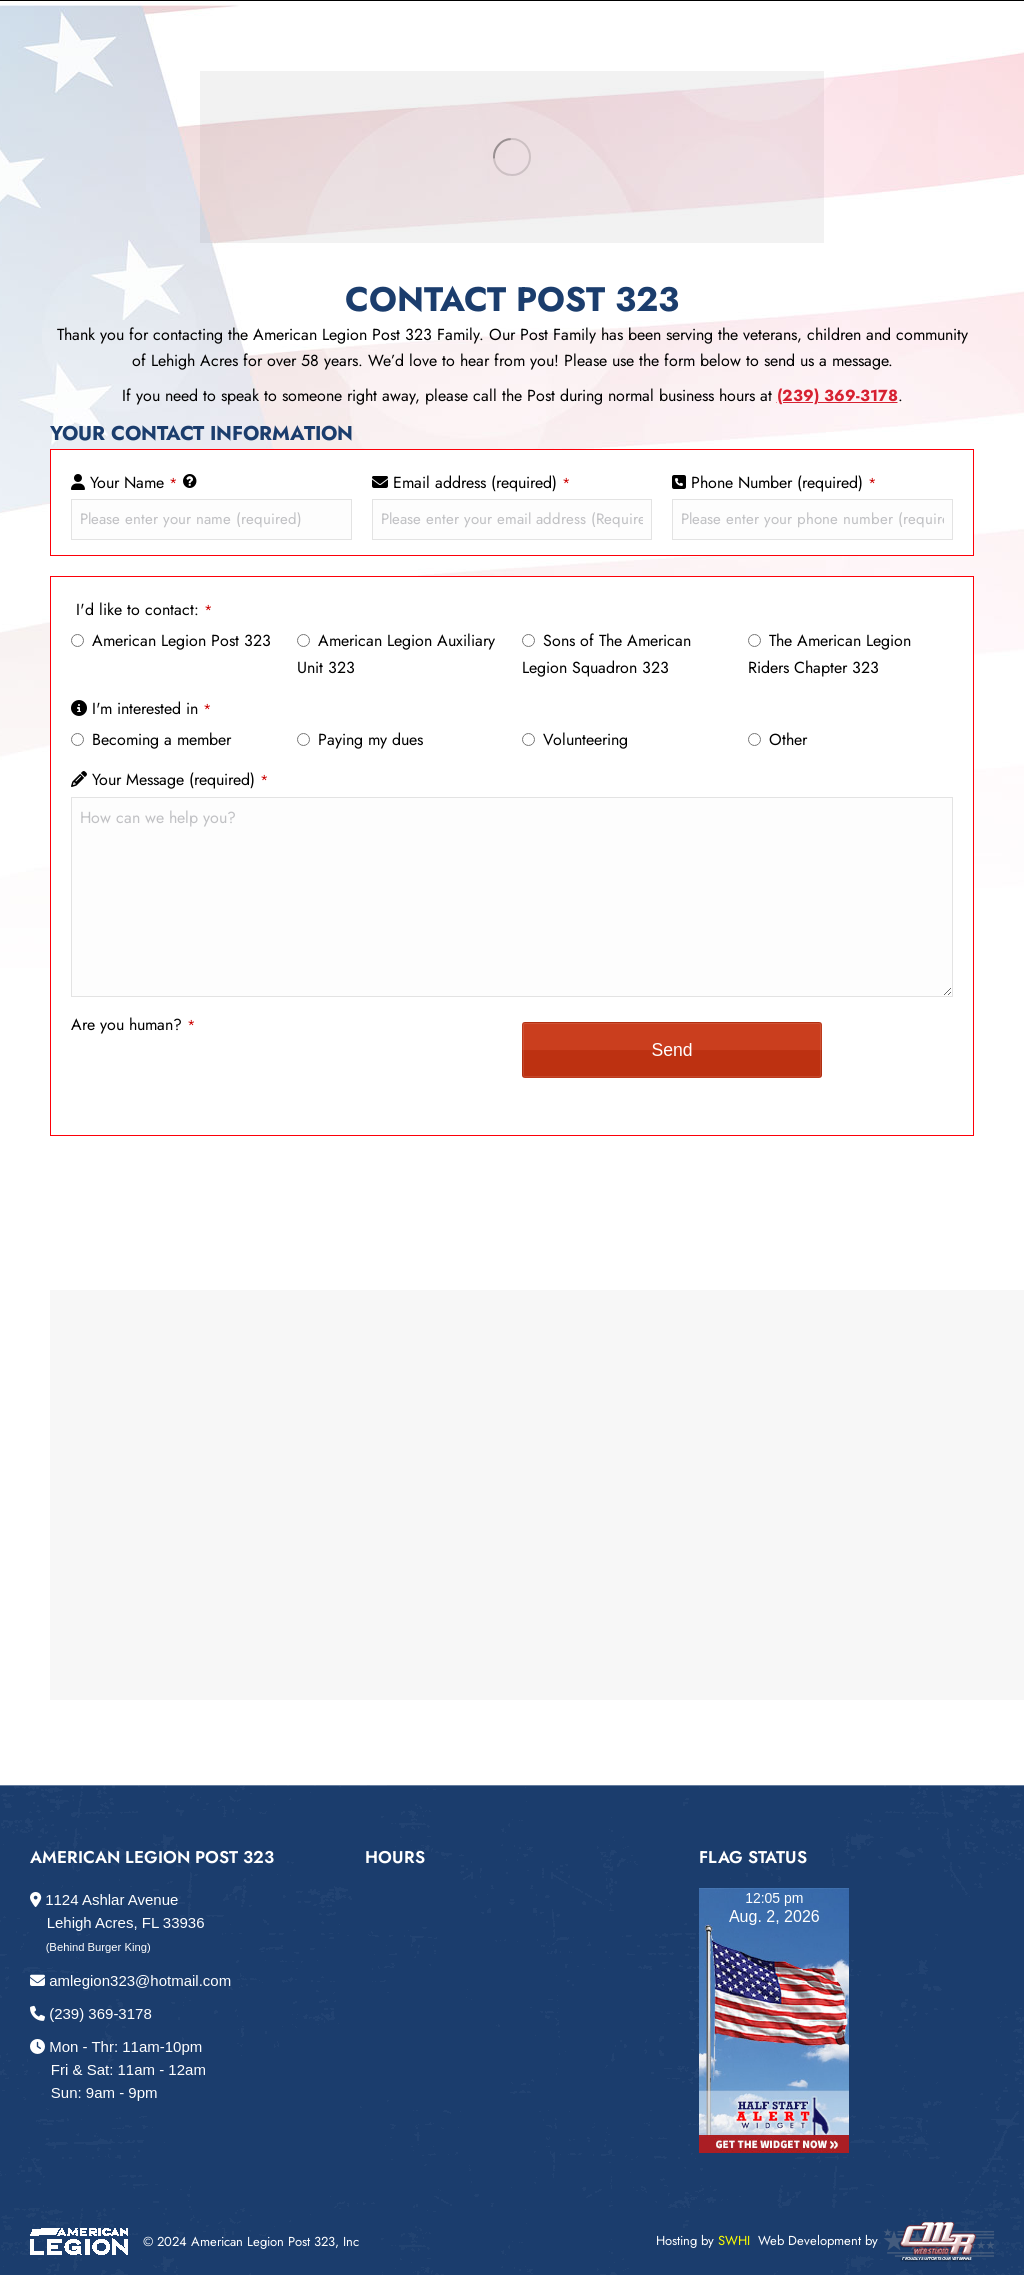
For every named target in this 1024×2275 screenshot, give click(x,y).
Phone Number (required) (784, 482)
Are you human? (133, 1024)
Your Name (134, 482)
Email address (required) (482, 482)
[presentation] (223, 1081)
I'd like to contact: (144, 609)
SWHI (734, 2240)
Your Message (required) (180, 779)
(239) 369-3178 (91, 2013)
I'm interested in (152, 708)
